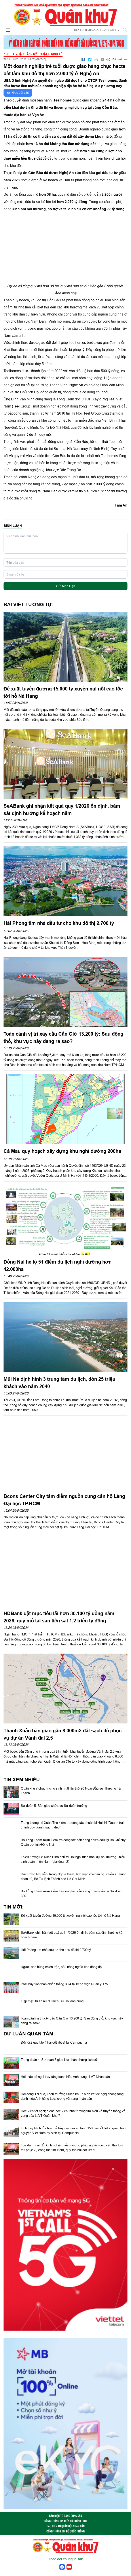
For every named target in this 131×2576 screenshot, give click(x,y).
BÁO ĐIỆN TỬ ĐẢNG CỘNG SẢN (65, 2516)
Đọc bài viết (18, 93)
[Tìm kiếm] (124, 30)
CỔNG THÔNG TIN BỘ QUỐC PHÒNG (65, 2531)
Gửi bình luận (65, 586)
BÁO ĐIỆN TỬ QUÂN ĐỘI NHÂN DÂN (66, 2526)
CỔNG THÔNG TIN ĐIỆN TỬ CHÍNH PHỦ (65, 2521)
